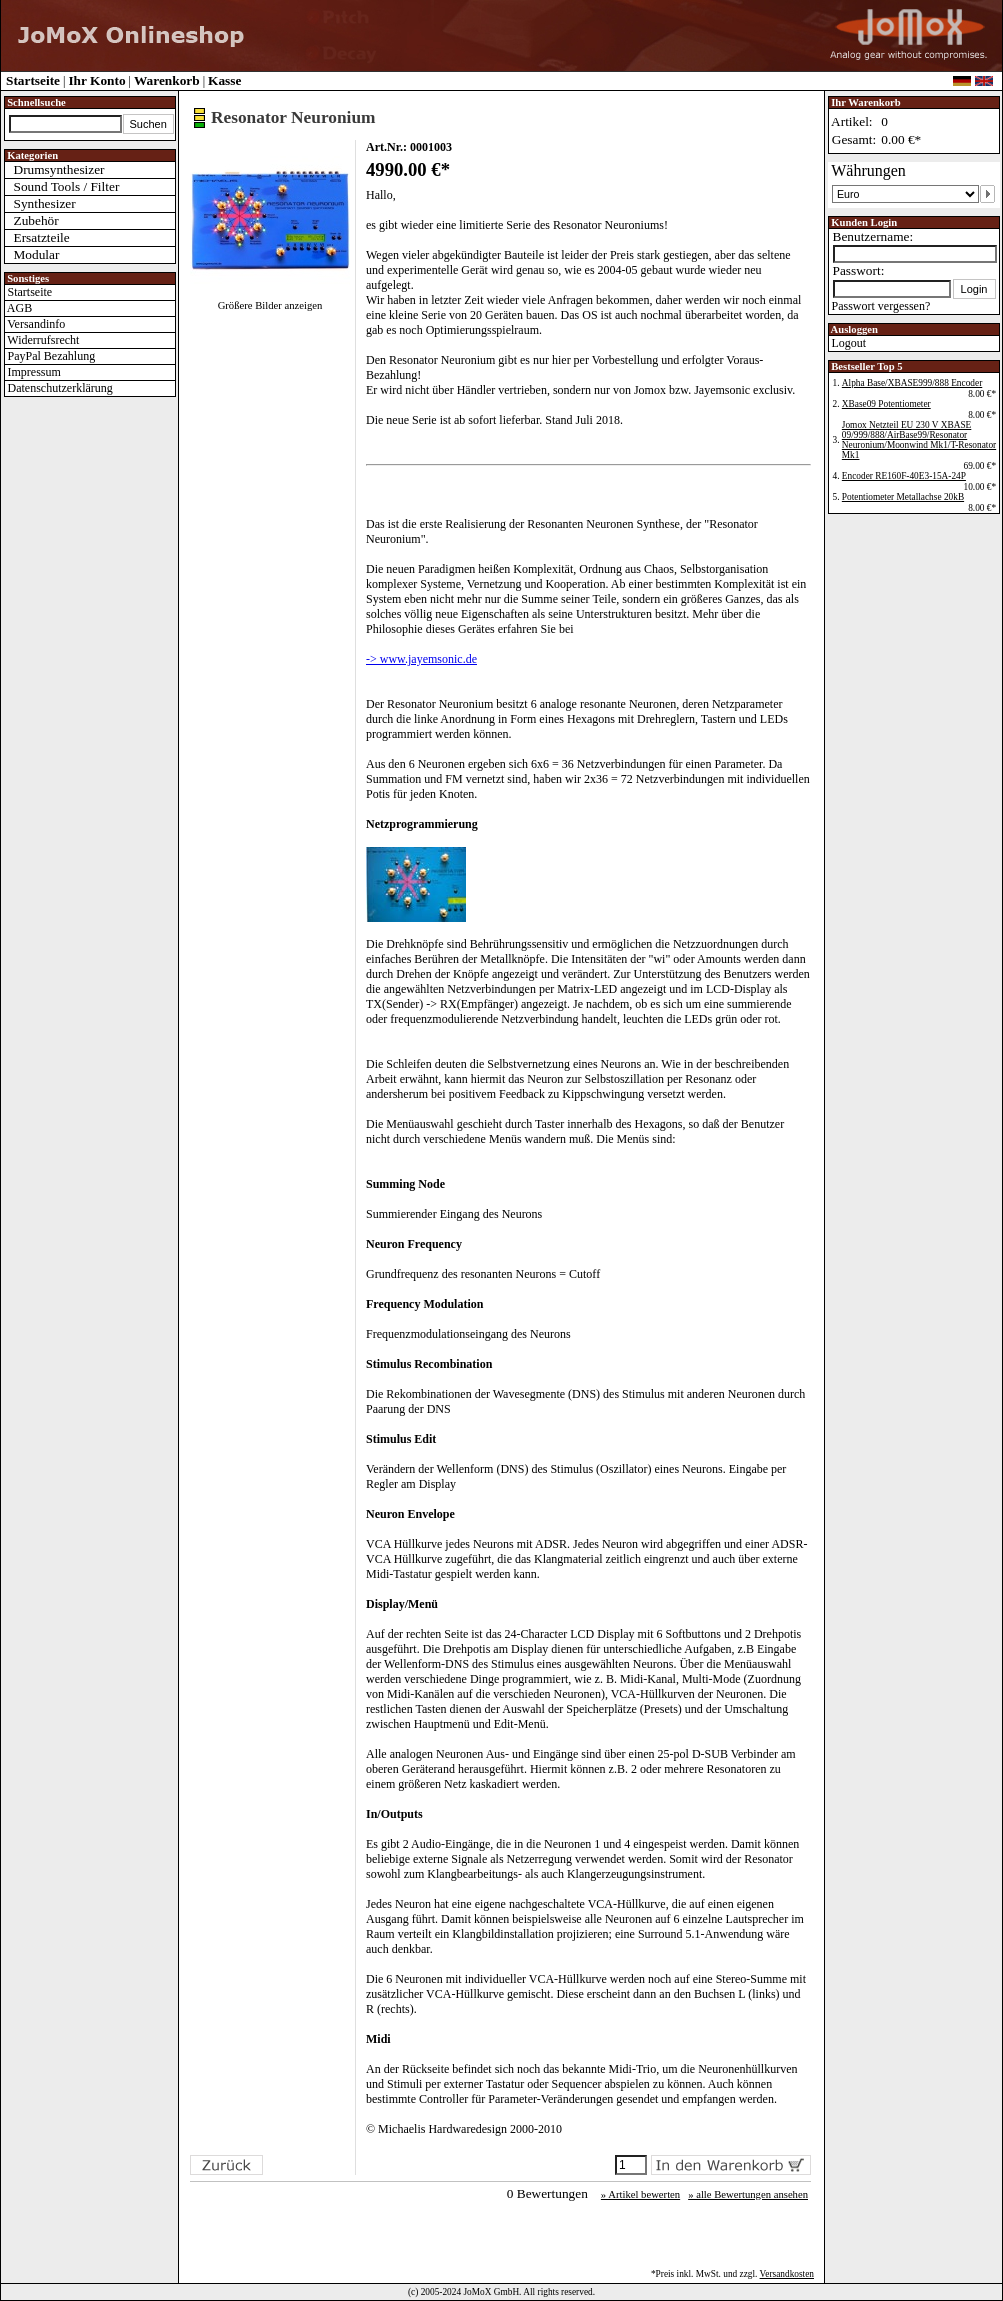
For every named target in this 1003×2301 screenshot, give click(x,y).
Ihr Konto (96, 80)
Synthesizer (40, 203)
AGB (19, 308)
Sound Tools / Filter (62, 186)
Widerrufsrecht (42, 340)
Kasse (224, 80)
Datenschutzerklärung (59, 388)
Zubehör (32, 220)
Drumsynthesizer (55, 169)
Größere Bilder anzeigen (270, 305)
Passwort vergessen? (880, 306)
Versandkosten (787, 2274)
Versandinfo (35, 324)
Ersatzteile (37, 237)
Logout (848, 343)
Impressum (33, 372)
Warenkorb (167, 80)
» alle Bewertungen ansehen (748, 2194)
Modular (32, 254)
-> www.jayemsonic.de (421, 659)
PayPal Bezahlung (50, 356)
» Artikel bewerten (640, 2194)
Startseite (33, 80)
